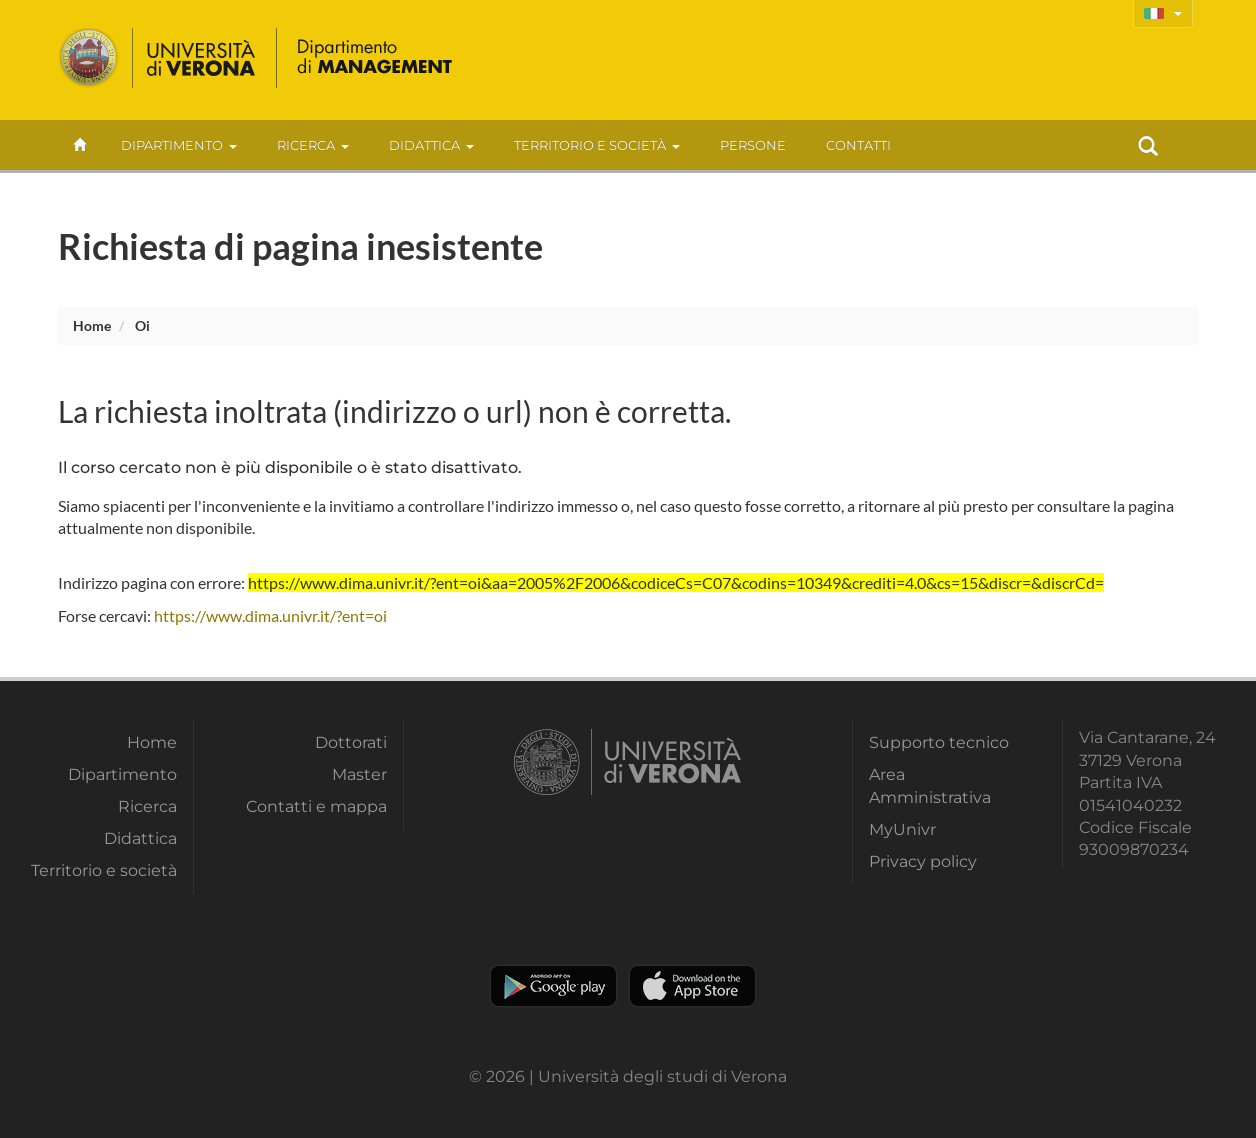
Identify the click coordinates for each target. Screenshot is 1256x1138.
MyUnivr (902, 829)
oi (142, 325)
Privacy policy (923, 861)
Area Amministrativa (930, 785)
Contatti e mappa (316, 806)
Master (359, 774)
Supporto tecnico (939, 742)
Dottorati (351, 742)
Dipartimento (179, 145)
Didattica (431, 145)
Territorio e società (597, 145)
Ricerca (313, 145)
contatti (858, 145)
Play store (553, 986)
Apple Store (692, 986)
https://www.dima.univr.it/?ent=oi (270, 615)
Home (92, 325)
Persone (753, 145)
